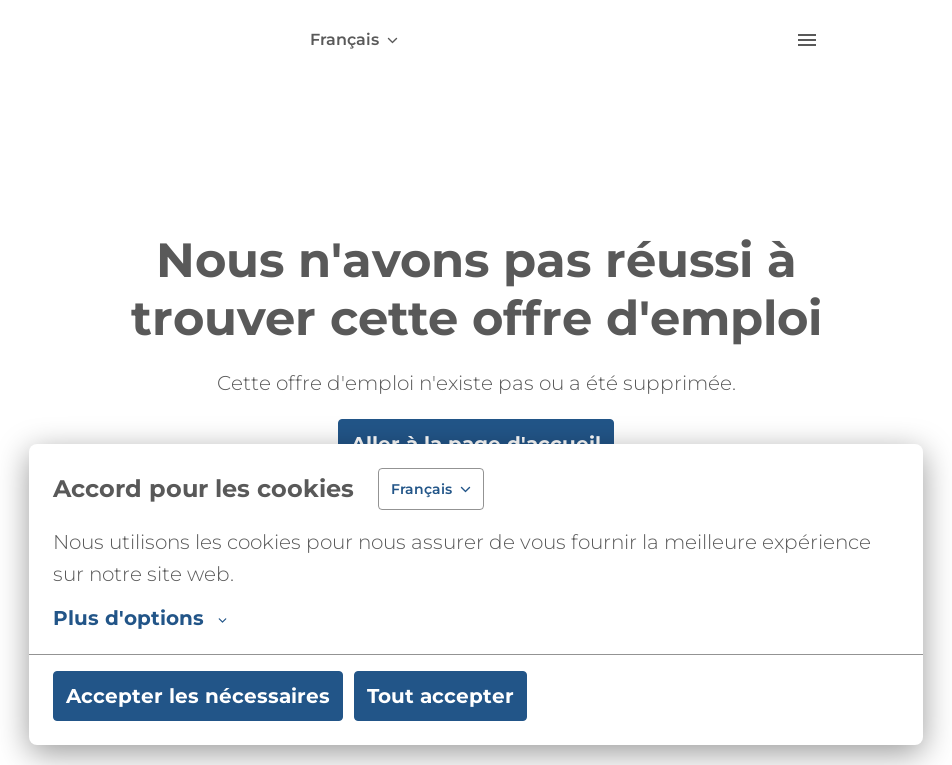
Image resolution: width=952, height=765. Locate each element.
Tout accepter (440, 696)
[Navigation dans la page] (807, 40)
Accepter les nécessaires (198, 696)
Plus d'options (140, 618)
